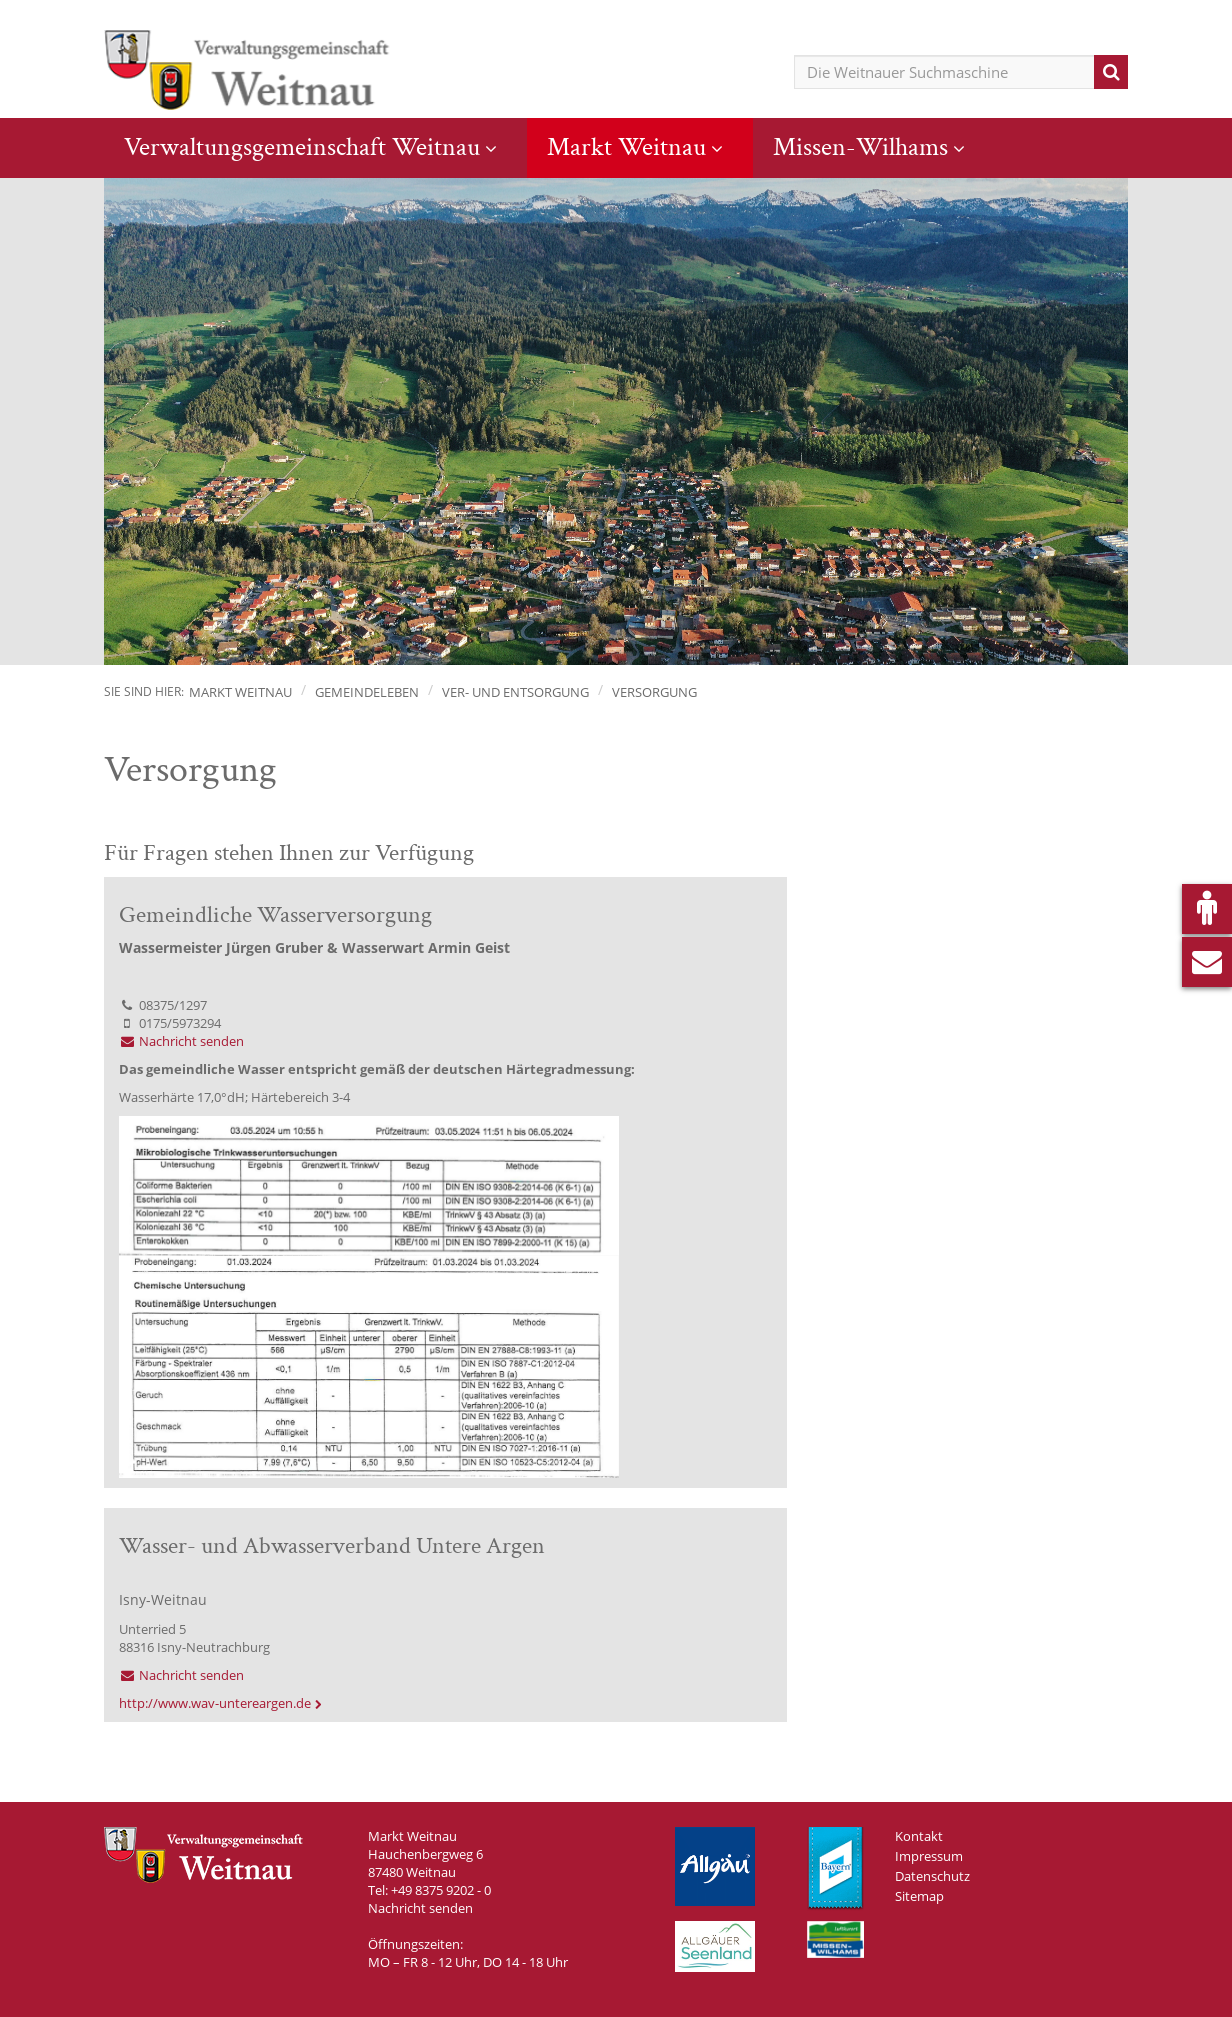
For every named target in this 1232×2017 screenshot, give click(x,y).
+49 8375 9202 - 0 (441, 1890)
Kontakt (919, 1836)
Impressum (929, 1856)
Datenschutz (932, 1876)
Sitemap (919, 1896)
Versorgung (654, 692)
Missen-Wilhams (860, 147)
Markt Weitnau (626, 147)
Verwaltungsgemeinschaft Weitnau (302, 147)
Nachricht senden (181, 1041)
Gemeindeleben (367, 692)
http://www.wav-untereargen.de (215, 1703)
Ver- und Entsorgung (515, 692)
